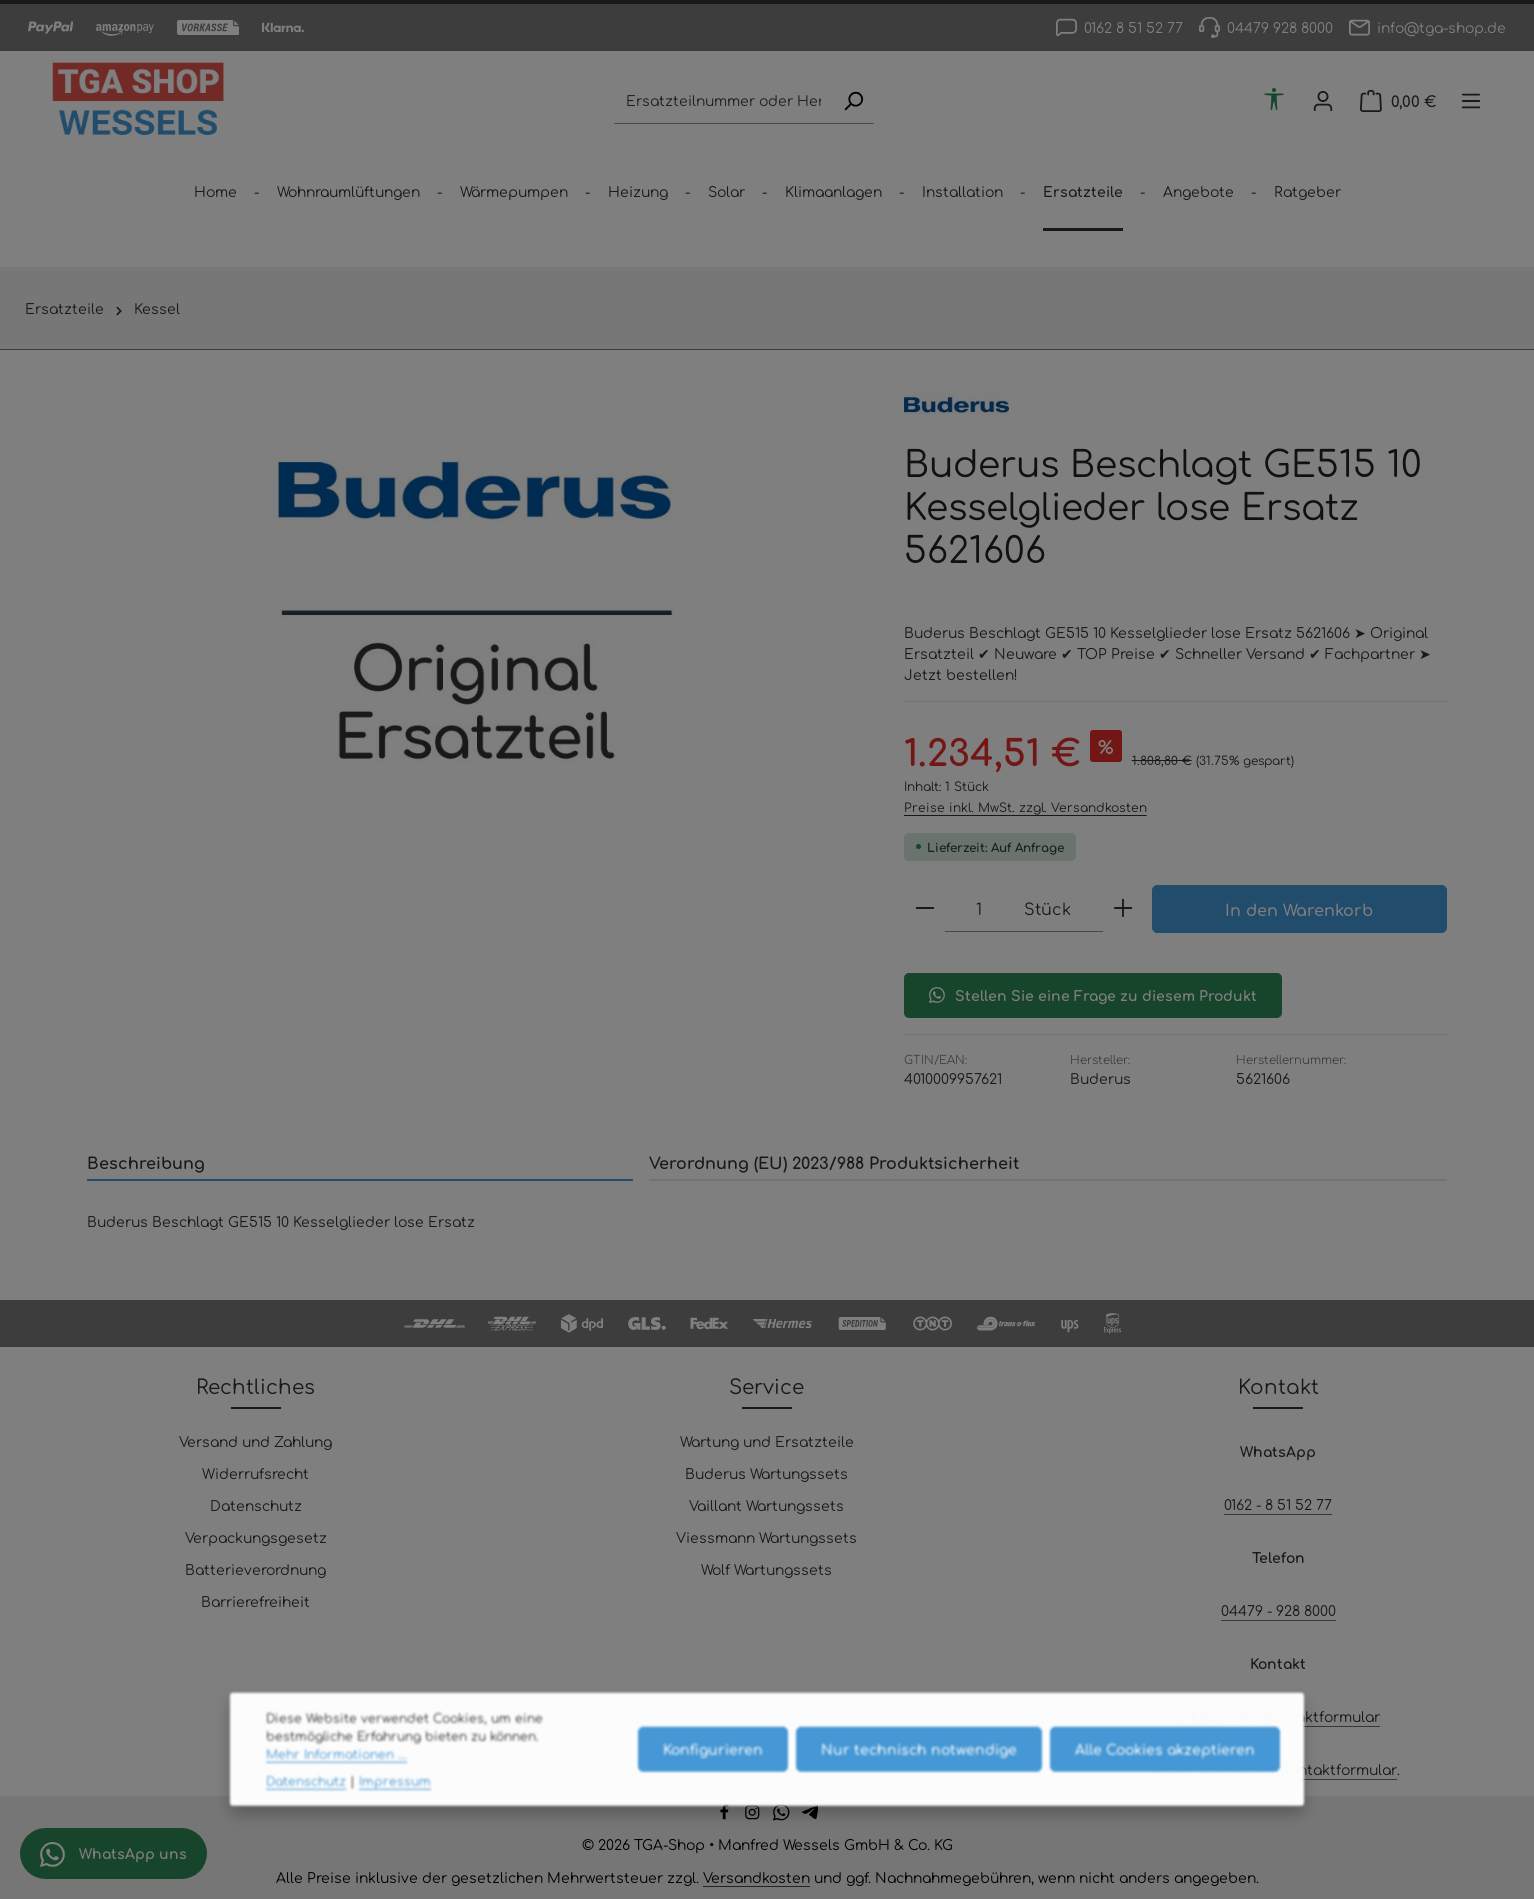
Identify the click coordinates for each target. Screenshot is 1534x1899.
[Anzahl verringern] (925, 908)
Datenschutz (256, 1505)
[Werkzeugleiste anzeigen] (1274, 99)
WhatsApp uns (113, 1854)
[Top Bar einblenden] (1471, 101)
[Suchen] (853, 101)
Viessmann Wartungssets (766, 1537)
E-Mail (1199, 1716)
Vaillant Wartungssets (766, 1505)
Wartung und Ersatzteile (767, 1441)
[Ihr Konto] (1323, 101)
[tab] (360, 1163)
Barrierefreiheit (255, 1601)
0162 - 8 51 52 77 (1278, 1504)
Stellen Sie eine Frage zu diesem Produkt (1093, 995)
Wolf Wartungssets (766, 1569)
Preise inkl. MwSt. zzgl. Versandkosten (1025, 807)
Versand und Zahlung (255, 1441)
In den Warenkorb (1299, 909)
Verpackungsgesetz (256, 1537)
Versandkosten (756, 1877)
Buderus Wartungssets (766, 1473)
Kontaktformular (1322, 1716)
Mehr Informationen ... (336, 1787)
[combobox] (723, 101)
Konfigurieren (713, 1781)
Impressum (395, 1813)
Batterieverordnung (255, 1569)
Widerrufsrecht (255, 1473)
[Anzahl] (979, 908)
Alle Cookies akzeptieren (1165, 1781)
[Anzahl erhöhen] (1123, 908)
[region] (475, 612)
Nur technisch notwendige (919, 1781)
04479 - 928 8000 (1278, 1610)
